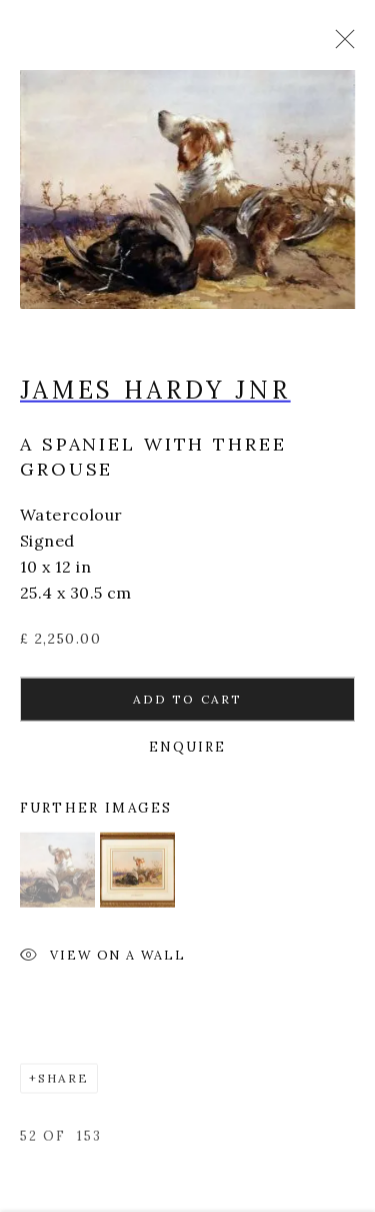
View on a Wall (103, 961)
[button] (57, 874)
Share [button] (63, 1082)
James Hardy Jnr (155, 394)
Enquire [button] (188, 751)
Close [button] (340, 45)
